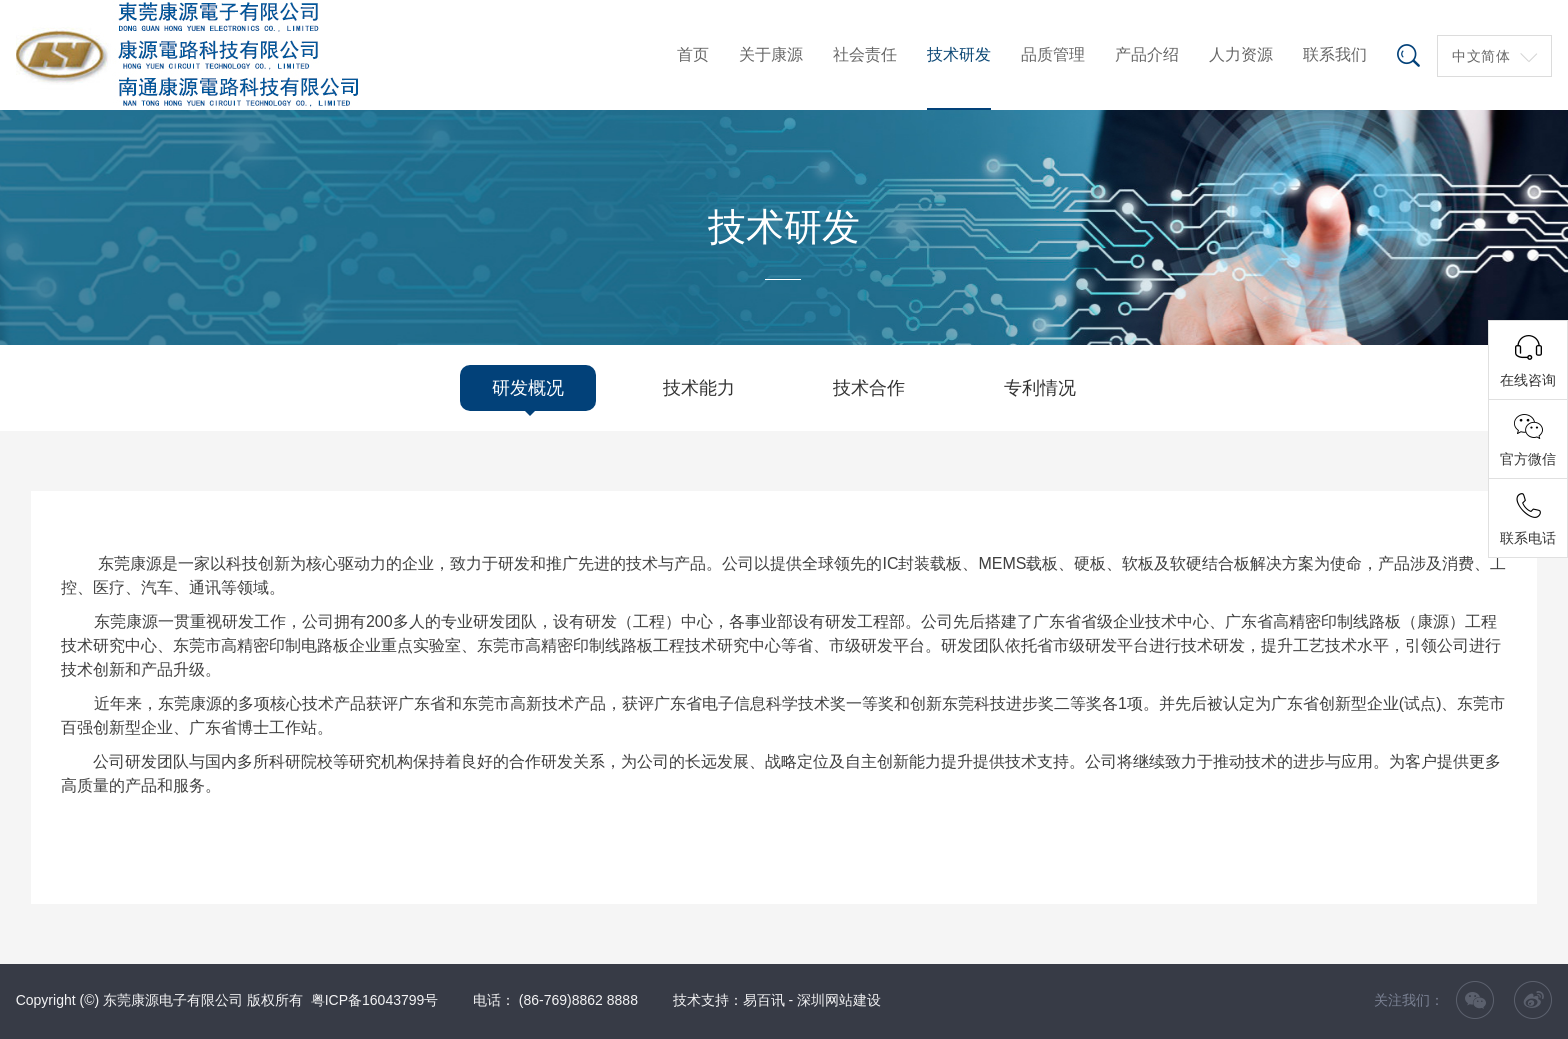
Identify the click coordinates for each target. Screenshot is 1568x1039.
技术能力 (699, 388)
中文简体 (1481, 56)
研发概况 (528, 388)
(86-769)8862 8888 (578, 1000)
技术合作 (869, 388)
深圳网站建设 (839, 1000)
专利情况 (1040, 388)
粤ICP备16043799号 (375, 1000)
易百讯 (764, 1000)
